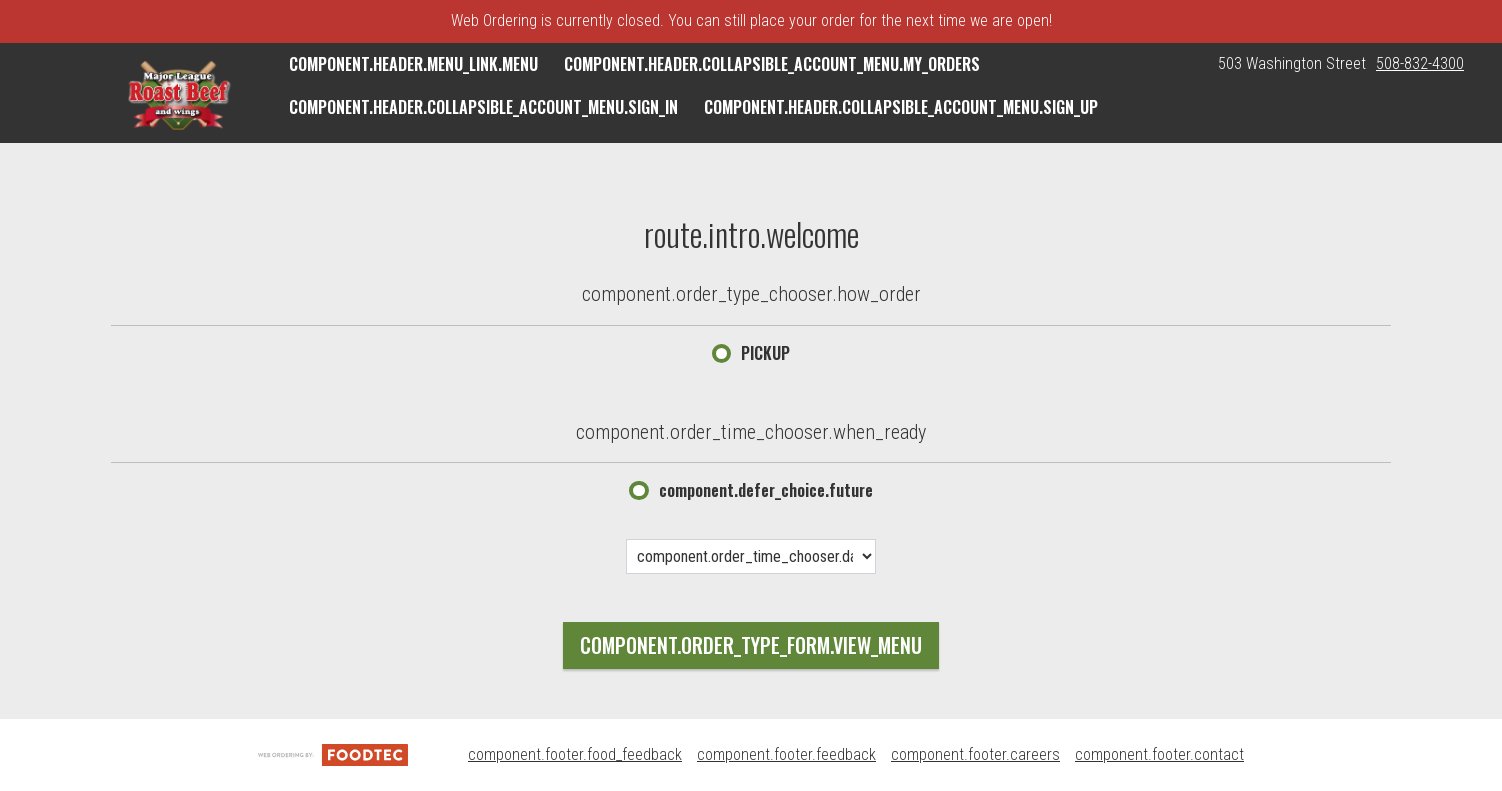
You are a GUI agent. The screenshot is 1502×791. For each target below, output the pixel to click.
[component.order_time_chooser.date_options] (751, 556)
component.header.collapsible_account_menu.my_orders (772, 64)
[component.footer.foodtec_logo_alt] (333, 754)
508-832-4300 (1420, 63)
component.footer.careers (975, 754)
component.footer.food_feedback (575, 754)
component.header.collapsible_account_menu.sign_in (483, 107)
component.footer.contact (1159, 754)
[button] (178, 95)
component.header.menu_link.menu (413, 64)
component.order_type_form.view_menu (751, 645)
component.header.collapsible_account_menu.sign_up (901, 107)
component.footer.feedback (786, 754)
